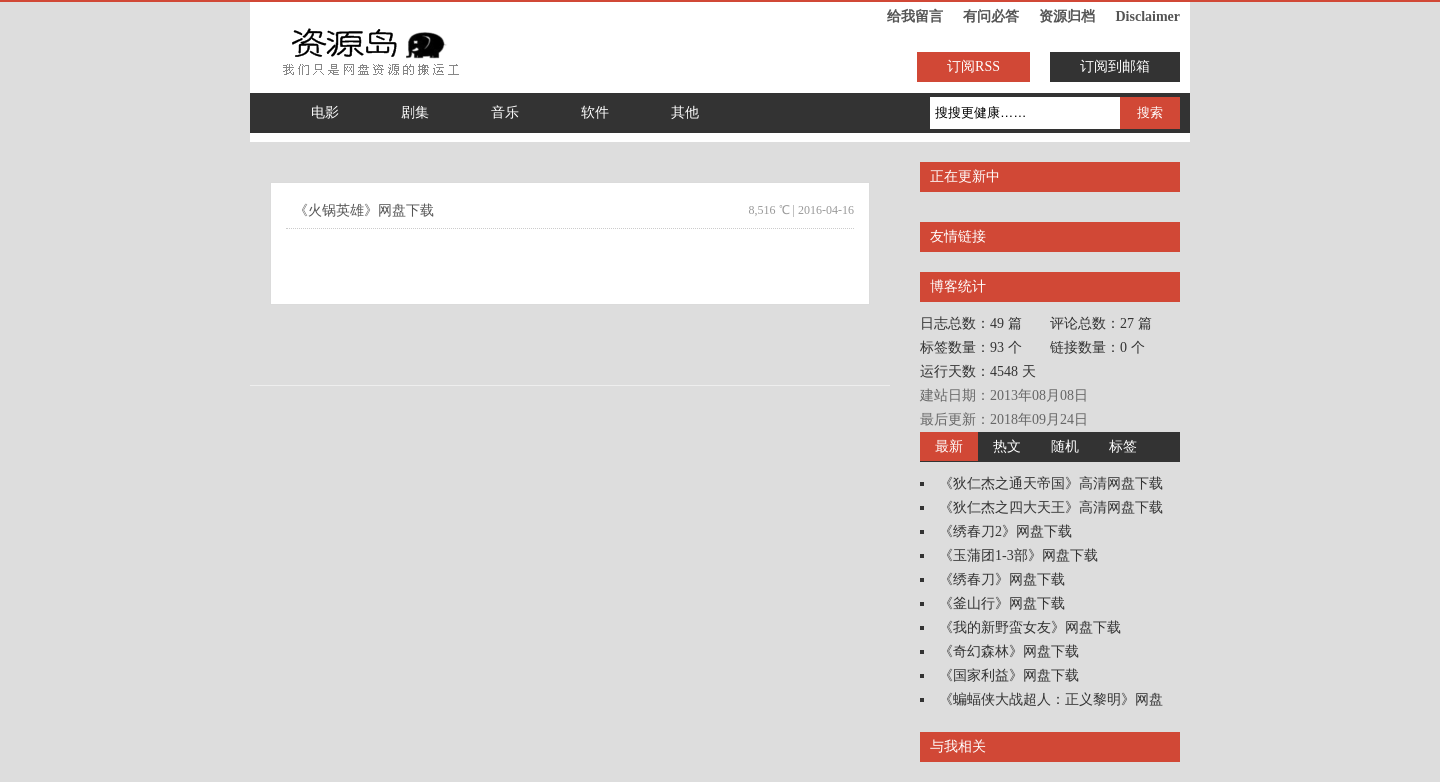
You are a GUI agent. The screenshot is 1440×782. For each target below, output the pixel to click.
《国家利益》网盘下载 (1009, 675)
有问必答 (991, 16)
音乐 (505, 112)
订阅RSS (973, 66)
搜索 (1150, 112)
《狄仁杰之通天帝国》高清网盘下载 (1051, 483)
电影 (325, 112)
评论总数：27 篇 (1101, 323)
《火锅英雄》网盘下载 (364, 210)
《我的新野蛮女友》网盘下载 (1030, 627)
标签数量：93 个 (971, 347)
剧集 (415, 112)
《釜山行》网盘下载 (1002, 603)
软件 (595, 112)
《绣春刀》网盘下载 (1002, 579)
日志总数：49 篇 (971, 323)
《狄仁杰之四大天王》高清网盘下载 (1051, 507)
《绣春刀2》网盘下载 (1005, 531)
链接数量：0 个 (1097, 347)
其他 (685, 112)
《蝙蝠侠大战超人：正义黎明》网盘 (1051, 699)
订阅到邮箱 (1115, 66)
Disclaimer (1147, 16)
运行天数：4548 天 (978, 371)
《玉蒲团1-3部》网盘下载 (1018, 555)
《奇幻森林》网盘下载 (1009, 651)
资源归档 (1067, 16)
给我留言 (915, 16)
